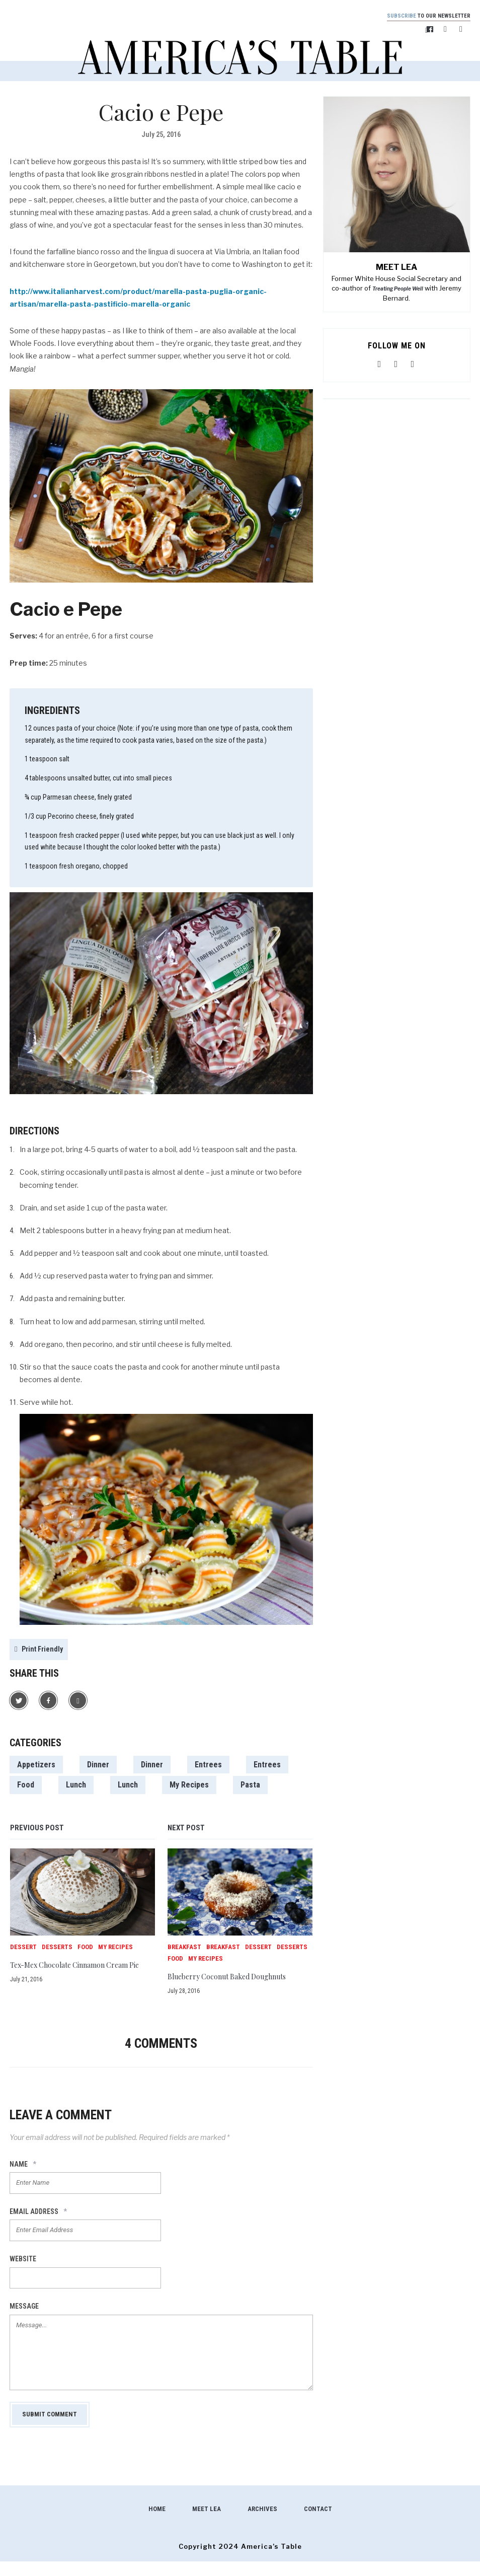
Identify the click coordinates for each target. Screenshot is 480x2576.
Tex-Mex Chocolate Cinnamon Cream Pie (69, 1970)
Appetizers (36, 1766)
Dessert (23, 1948)
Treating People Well (397, 291)
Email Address (38, 2226)
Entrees (208, 1766)
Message (24, 2321)
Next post (186, 1829)
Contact (318, 2523)
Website (23, 2273)
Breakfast (184, 1948)
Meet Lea (206, 2523)
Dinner (98, 1766)
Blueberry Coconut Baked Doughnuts (237, 1982)
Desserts (57, 1948)
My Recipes (189, 1786)
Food (25, 1786)
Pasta (250, 1786)
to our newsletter (422, 16)
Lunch (76, 1786)
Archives (262, 2523)
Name (23, 2179)
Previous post (37, 1829)
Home (157, 2523)
